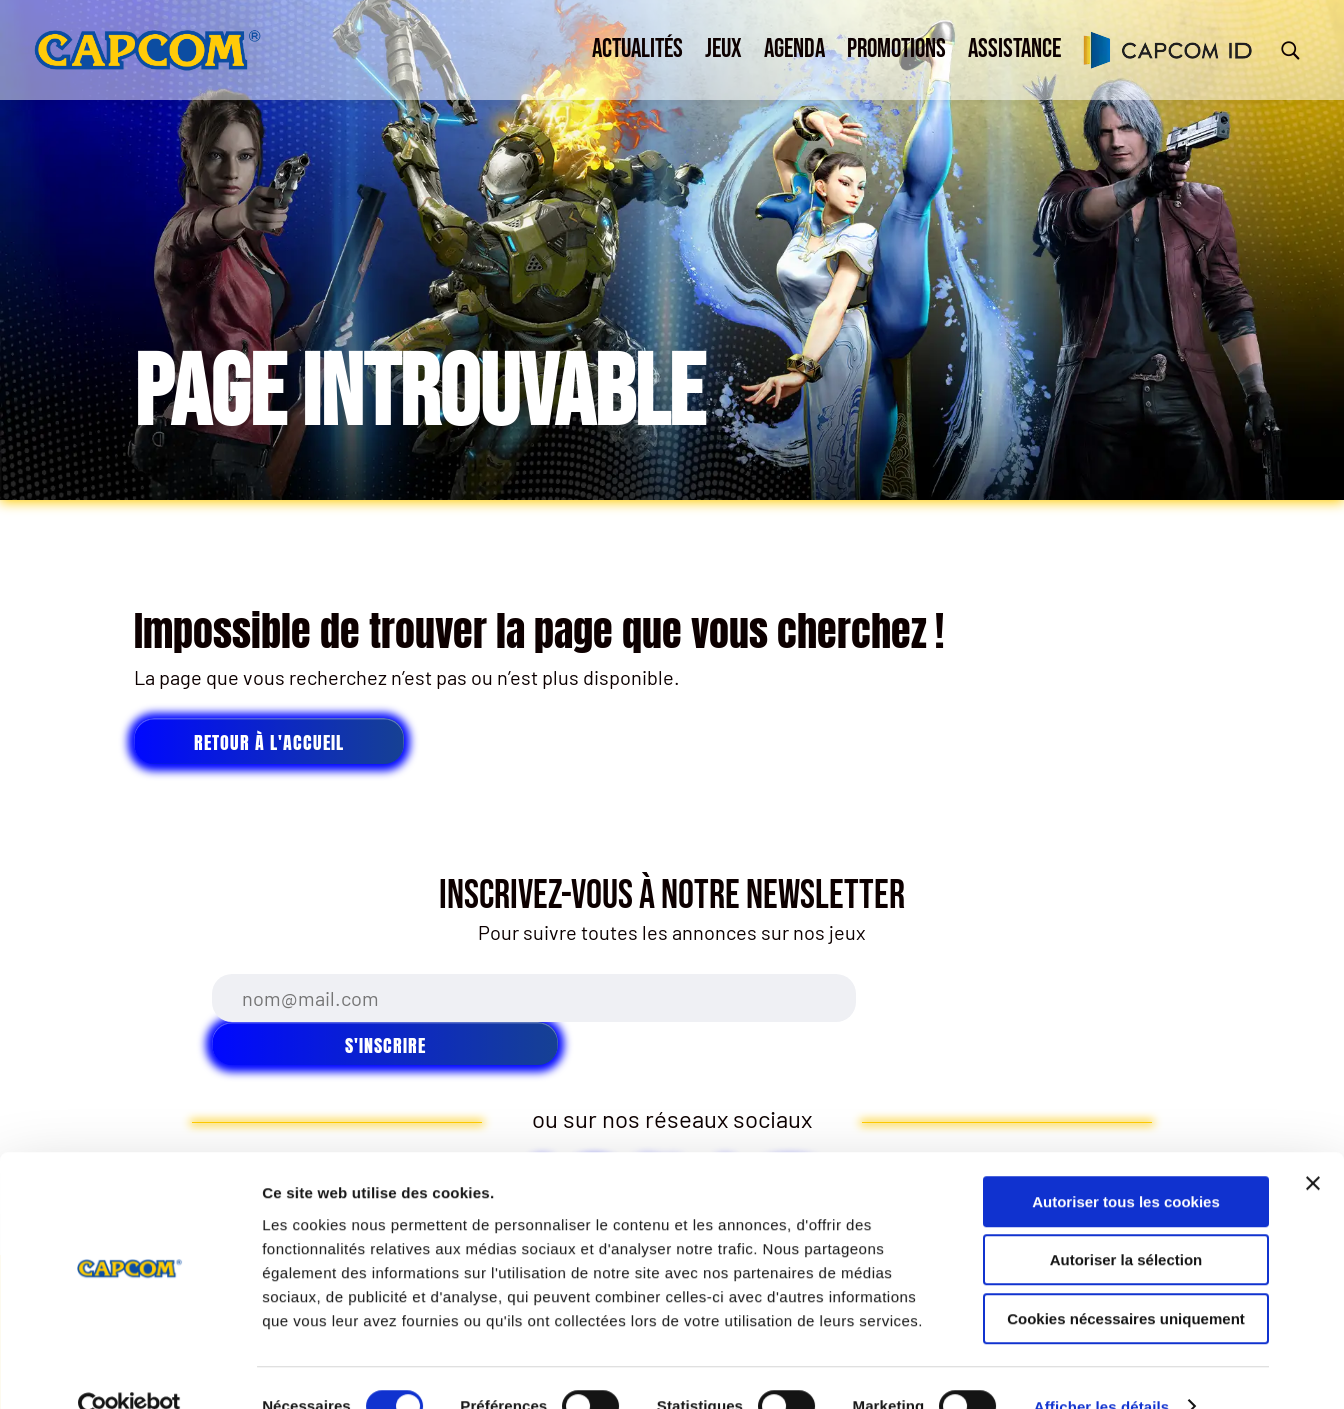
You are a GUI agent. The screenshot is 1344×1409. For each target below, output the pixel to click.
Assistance (1014, 49)
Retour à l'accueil (269, 742)
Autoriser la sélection (1126, 1223)
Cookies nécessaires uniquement (1126, 1281)
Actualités (637, 49)
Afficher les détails (1101, 1369)
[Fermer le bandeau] (1313, 1146)
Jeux (723, 49)
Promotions (896, 49)
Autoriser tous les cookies (1126, 1164)
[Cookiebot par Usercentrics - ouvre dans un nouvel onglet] (129, 1370)
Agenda (794, 49)
